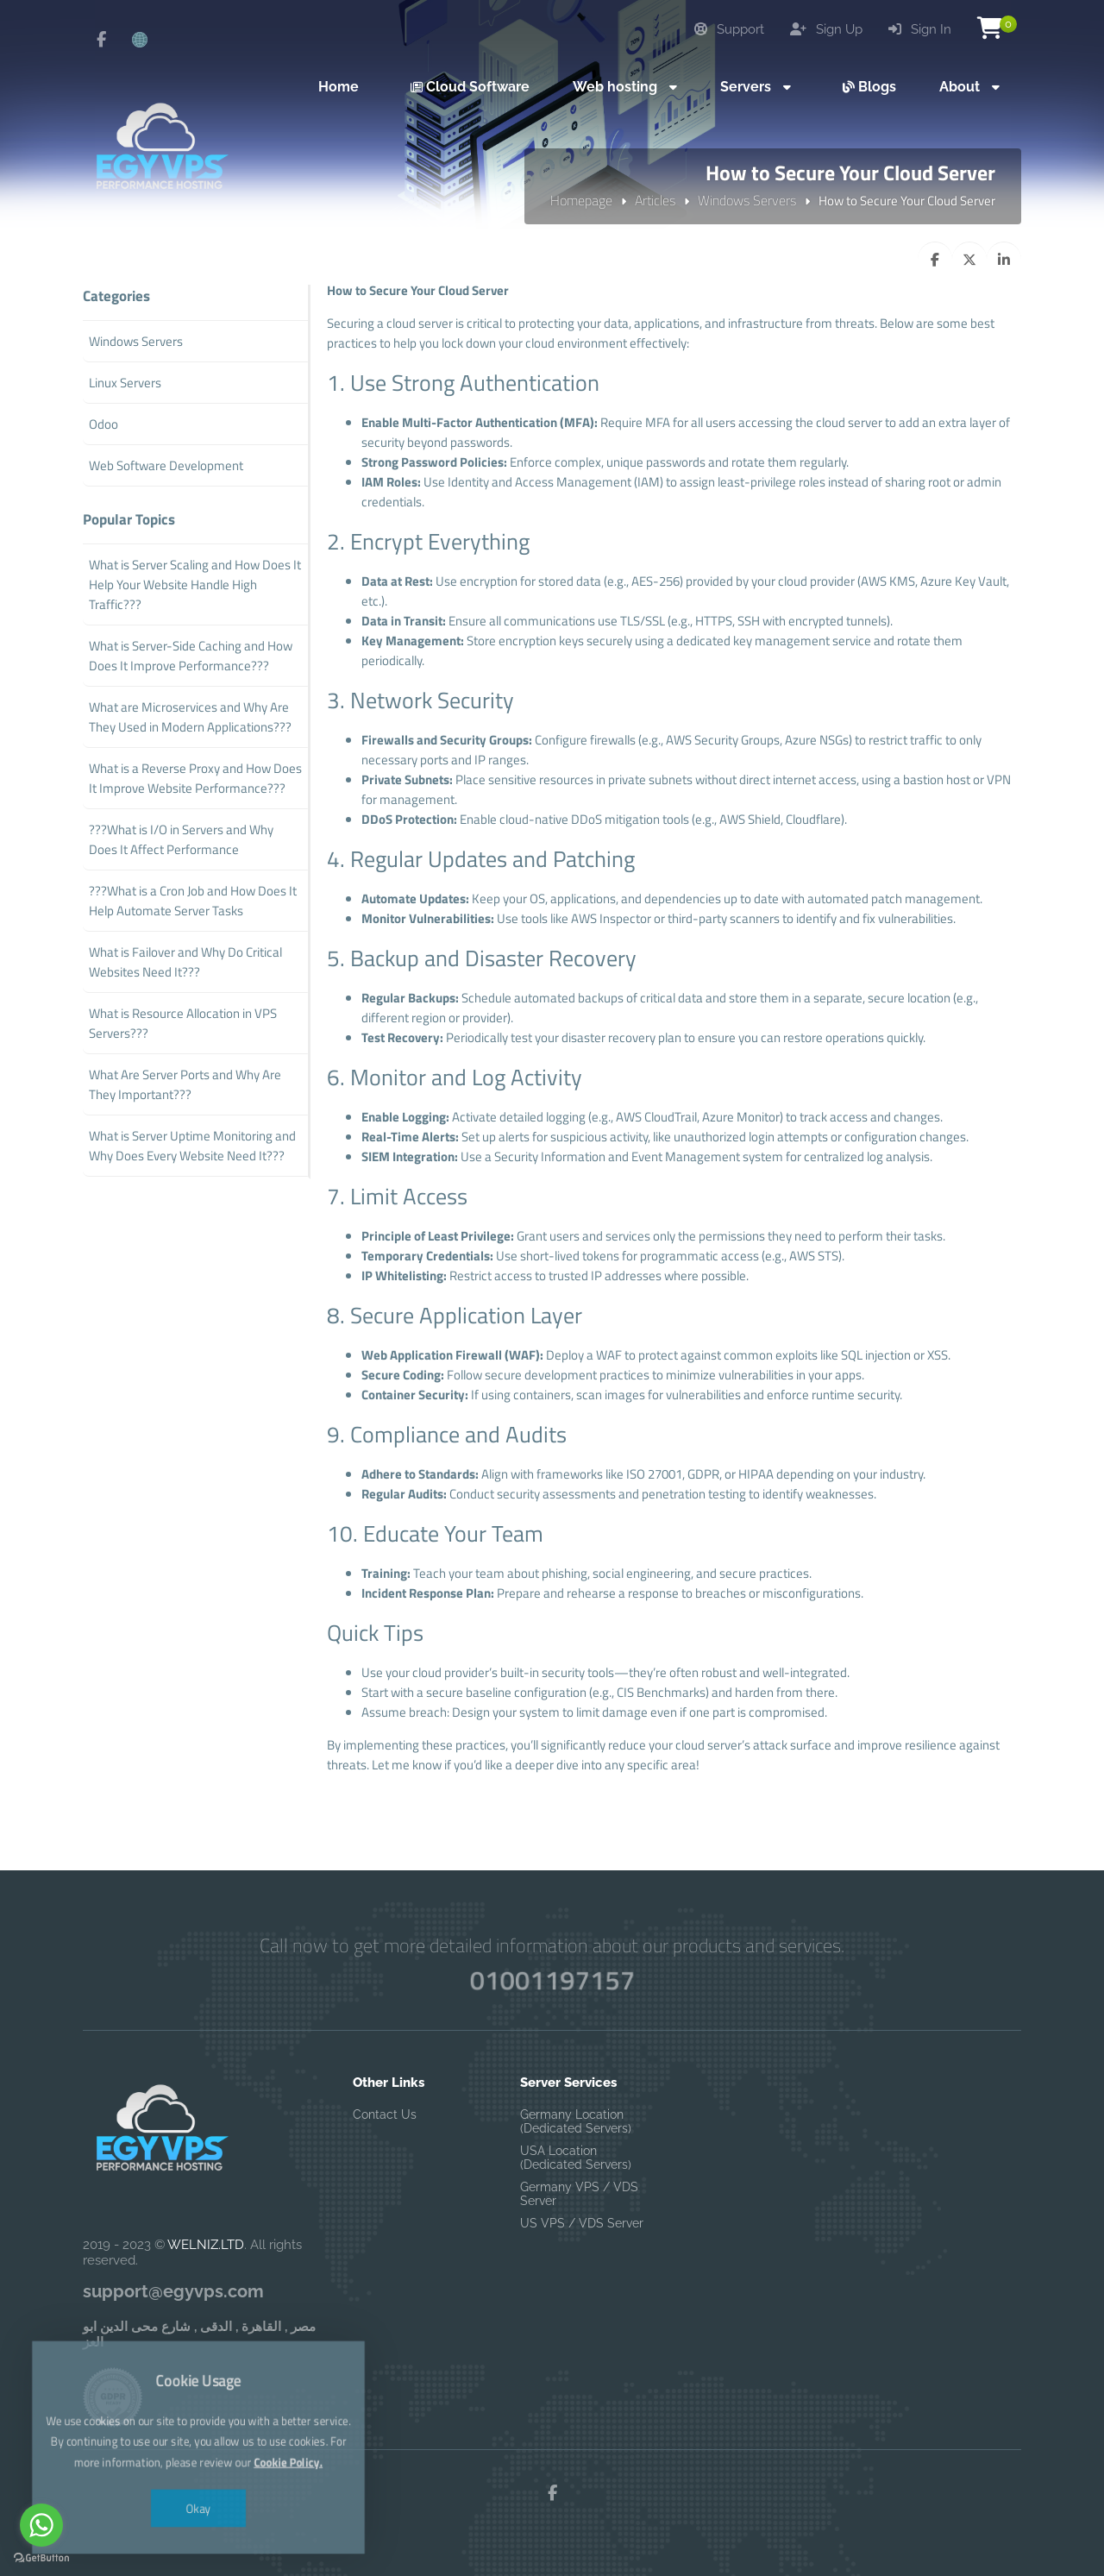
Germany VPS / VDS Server (579, 2194)
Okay (198, 2470)
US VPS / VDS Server (581, 2223)
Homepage (581, 200)
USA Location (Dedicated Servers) (575, 2157)
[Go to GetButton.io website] (41, 2558)
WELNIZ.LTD (205, 2244)
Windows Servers (747, 200)
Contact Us (385, 2114)
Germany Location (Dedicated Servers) (575, 2121)
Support (729, 29)
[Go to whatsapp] (41, 2525)
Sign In (919, 29)
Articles (655, 200)
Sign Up (826, 29)
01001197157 (552, 1979)
